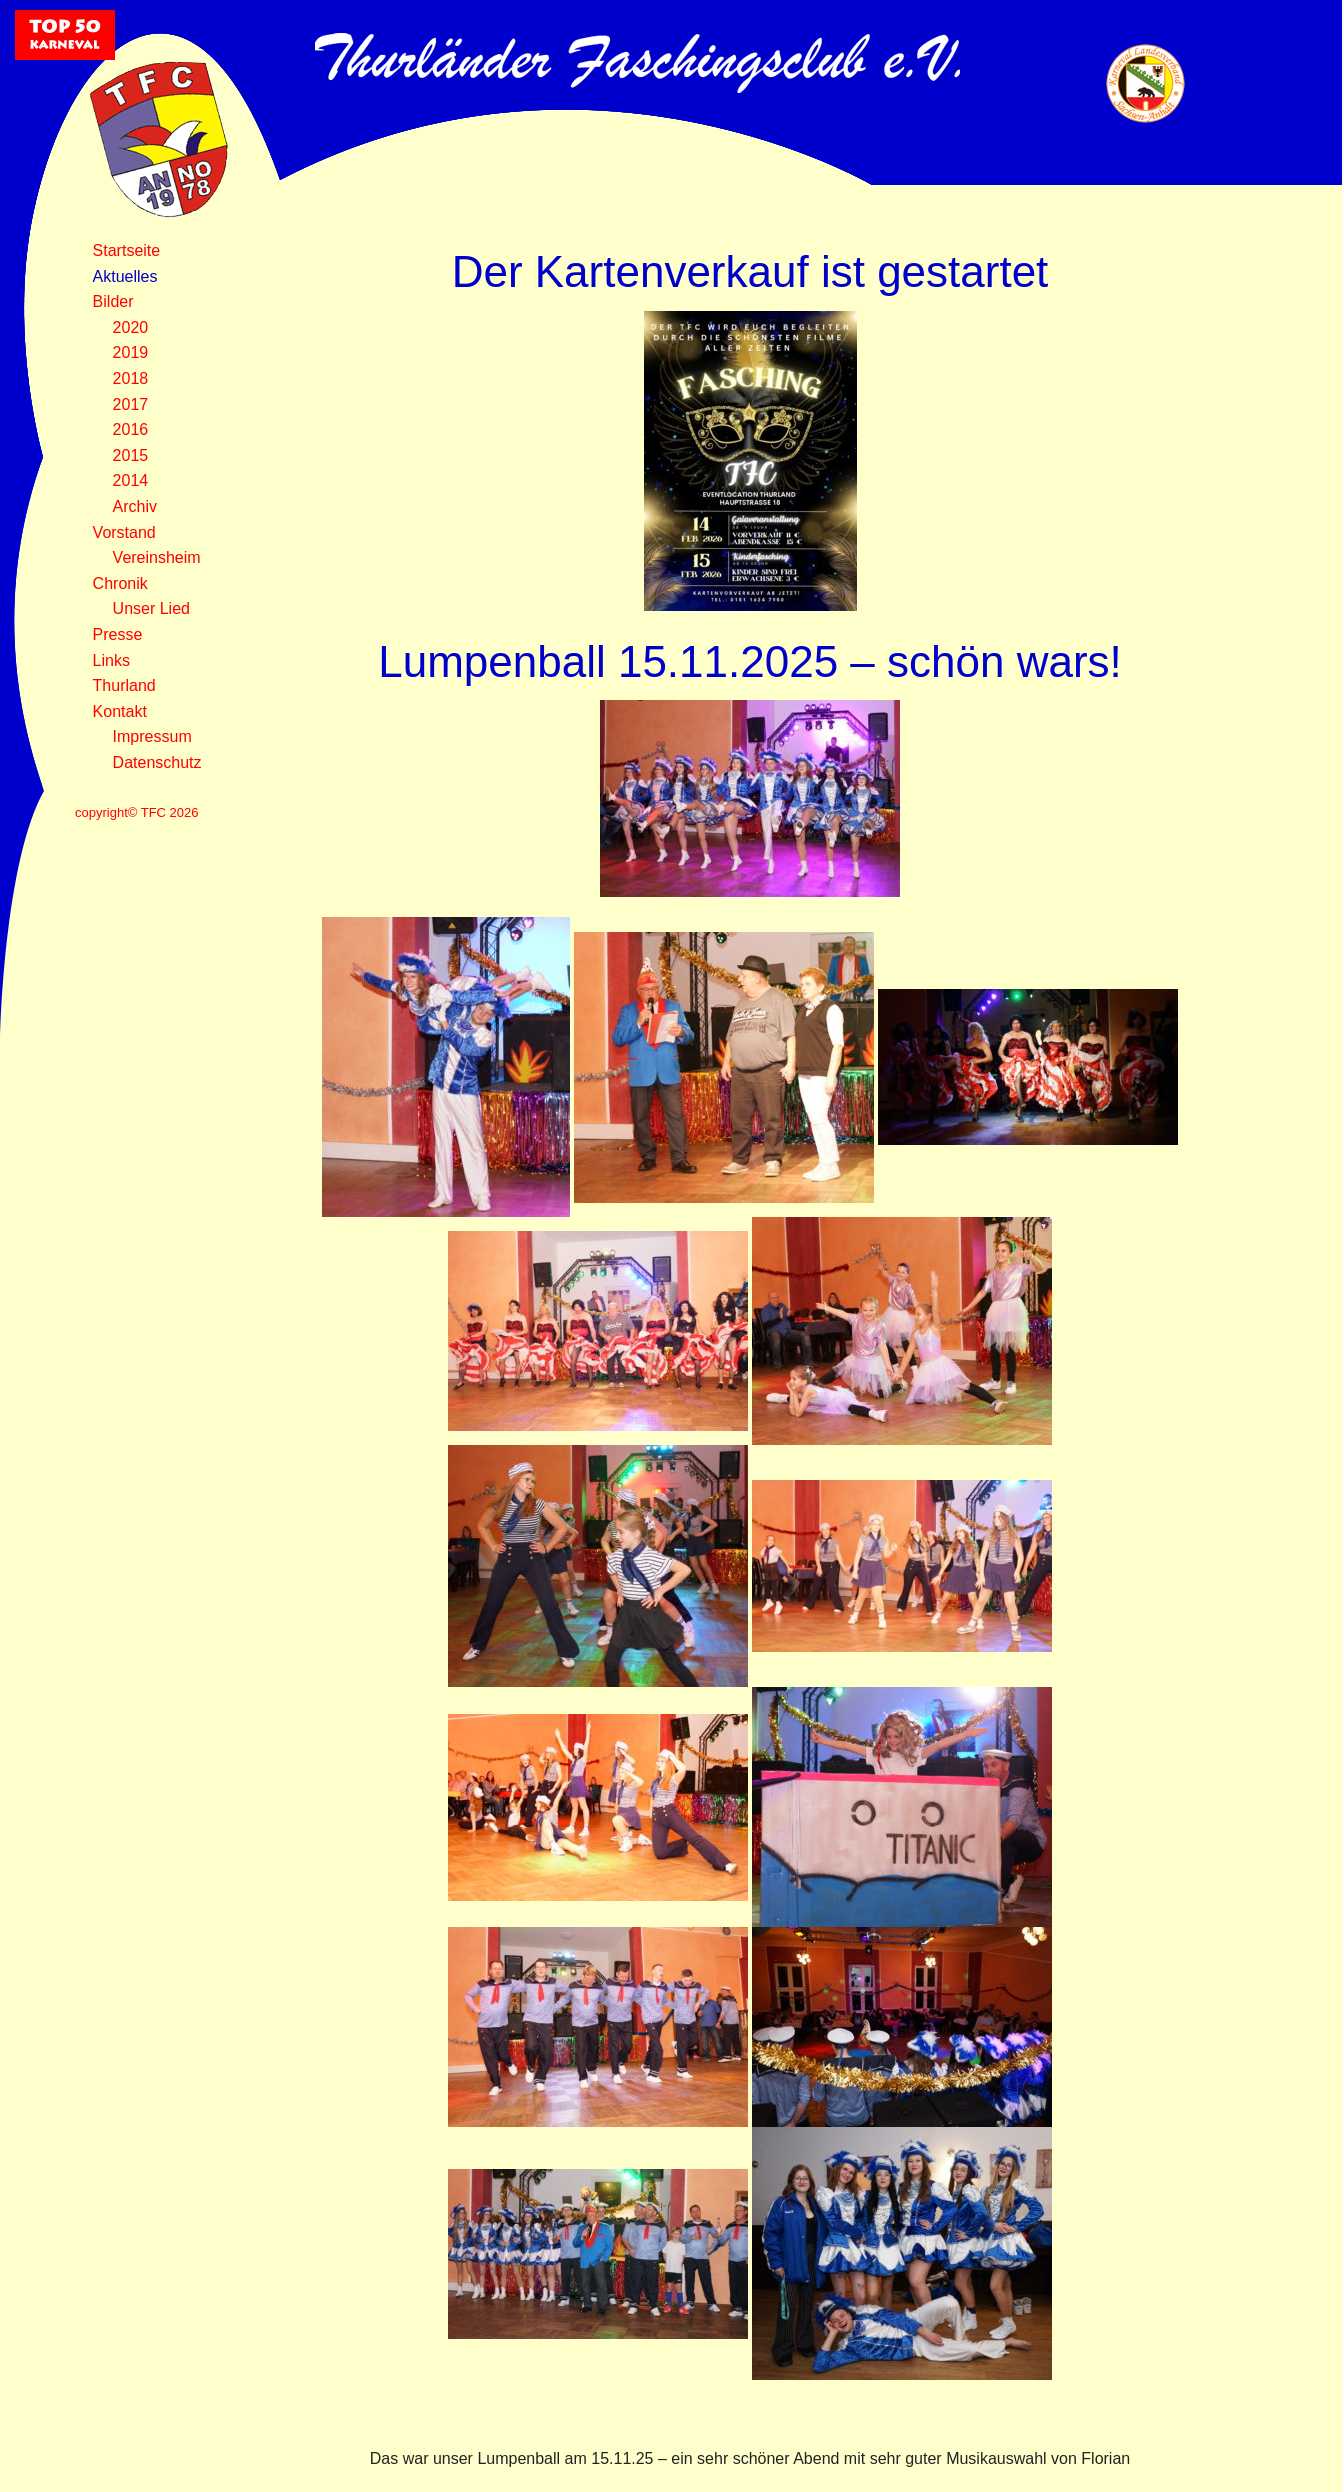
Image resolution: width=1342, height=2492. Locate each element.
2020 (131, 327)
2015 (131, 455)
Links (111, 660)
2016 (131, 429)
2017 (131, 404)
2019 (131, 352)
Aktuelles (125, 276)
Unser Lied (151, 608)
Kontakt (120, 711)
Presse (118, 634)
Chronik (120, 583)
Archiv (135, 506)
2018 (131, 378)
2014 (131, 480)
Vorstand (124, 532)
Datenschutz (157, 762)
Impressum (152, 736)
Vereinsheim (157, 557)
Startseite (127, 250)
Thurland (124, 685)
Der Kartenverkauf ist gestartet (750, 271)
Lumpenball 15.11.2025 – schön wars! (750, 661)
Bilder (113, 301)
